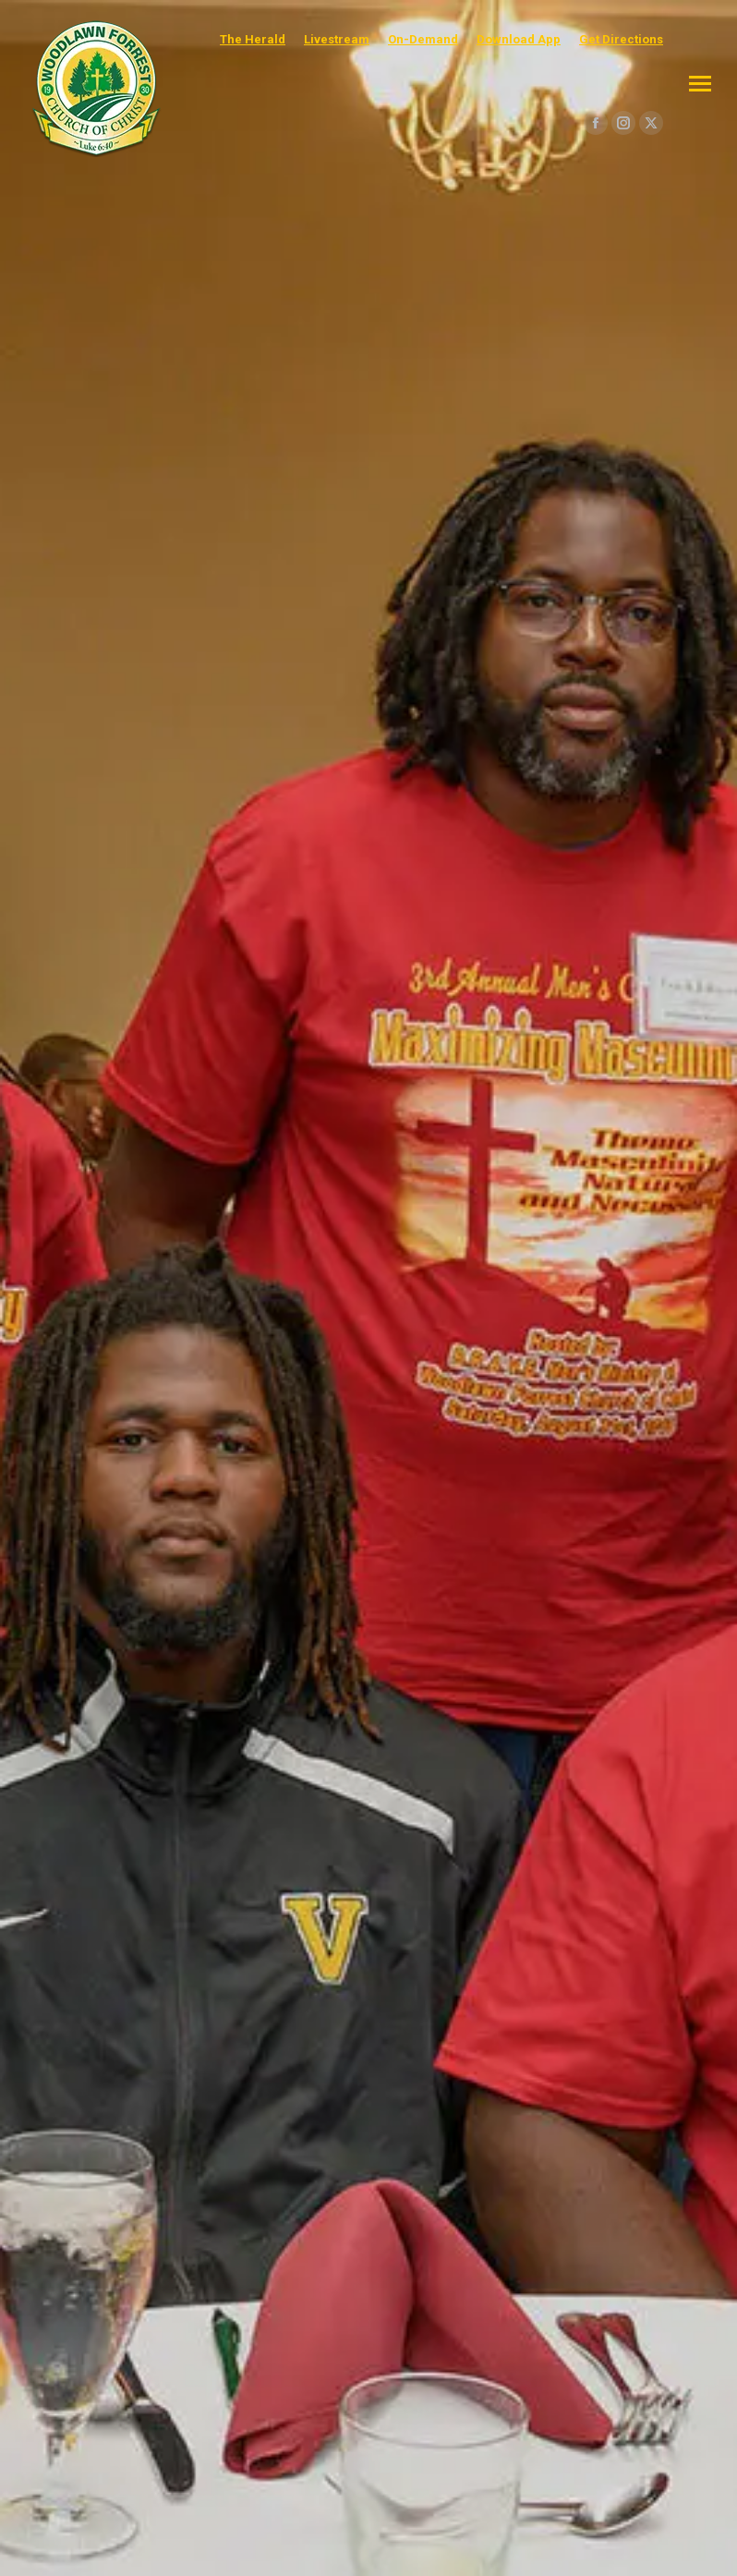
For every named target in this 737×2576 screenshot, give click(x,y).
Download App (519, 39)
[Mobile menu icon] (700, 84)
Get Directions (621, 39)
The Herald (252, 39)
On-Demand (423, 39)
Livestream (336, 39)
